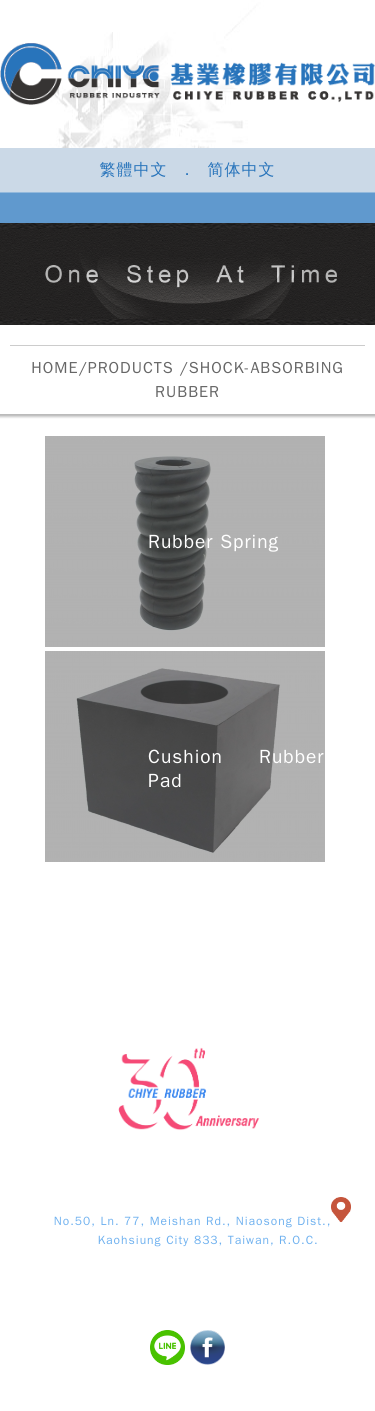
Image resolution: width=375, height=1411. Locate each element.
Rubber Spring (213, 542)
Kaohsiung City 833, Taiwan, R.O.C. (187, 1240)
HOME (54, 368)
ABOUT (63, 902)
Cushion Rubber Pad (236, 769)
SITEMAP (311, 936)
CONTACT (187, 936)
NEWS (63, 936)
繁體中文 (133, 170)
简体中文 (242, 170)
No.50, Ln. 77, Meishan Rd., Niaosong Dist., (192, 1220)
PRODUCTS (131, 368)
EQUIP (311, 902)
